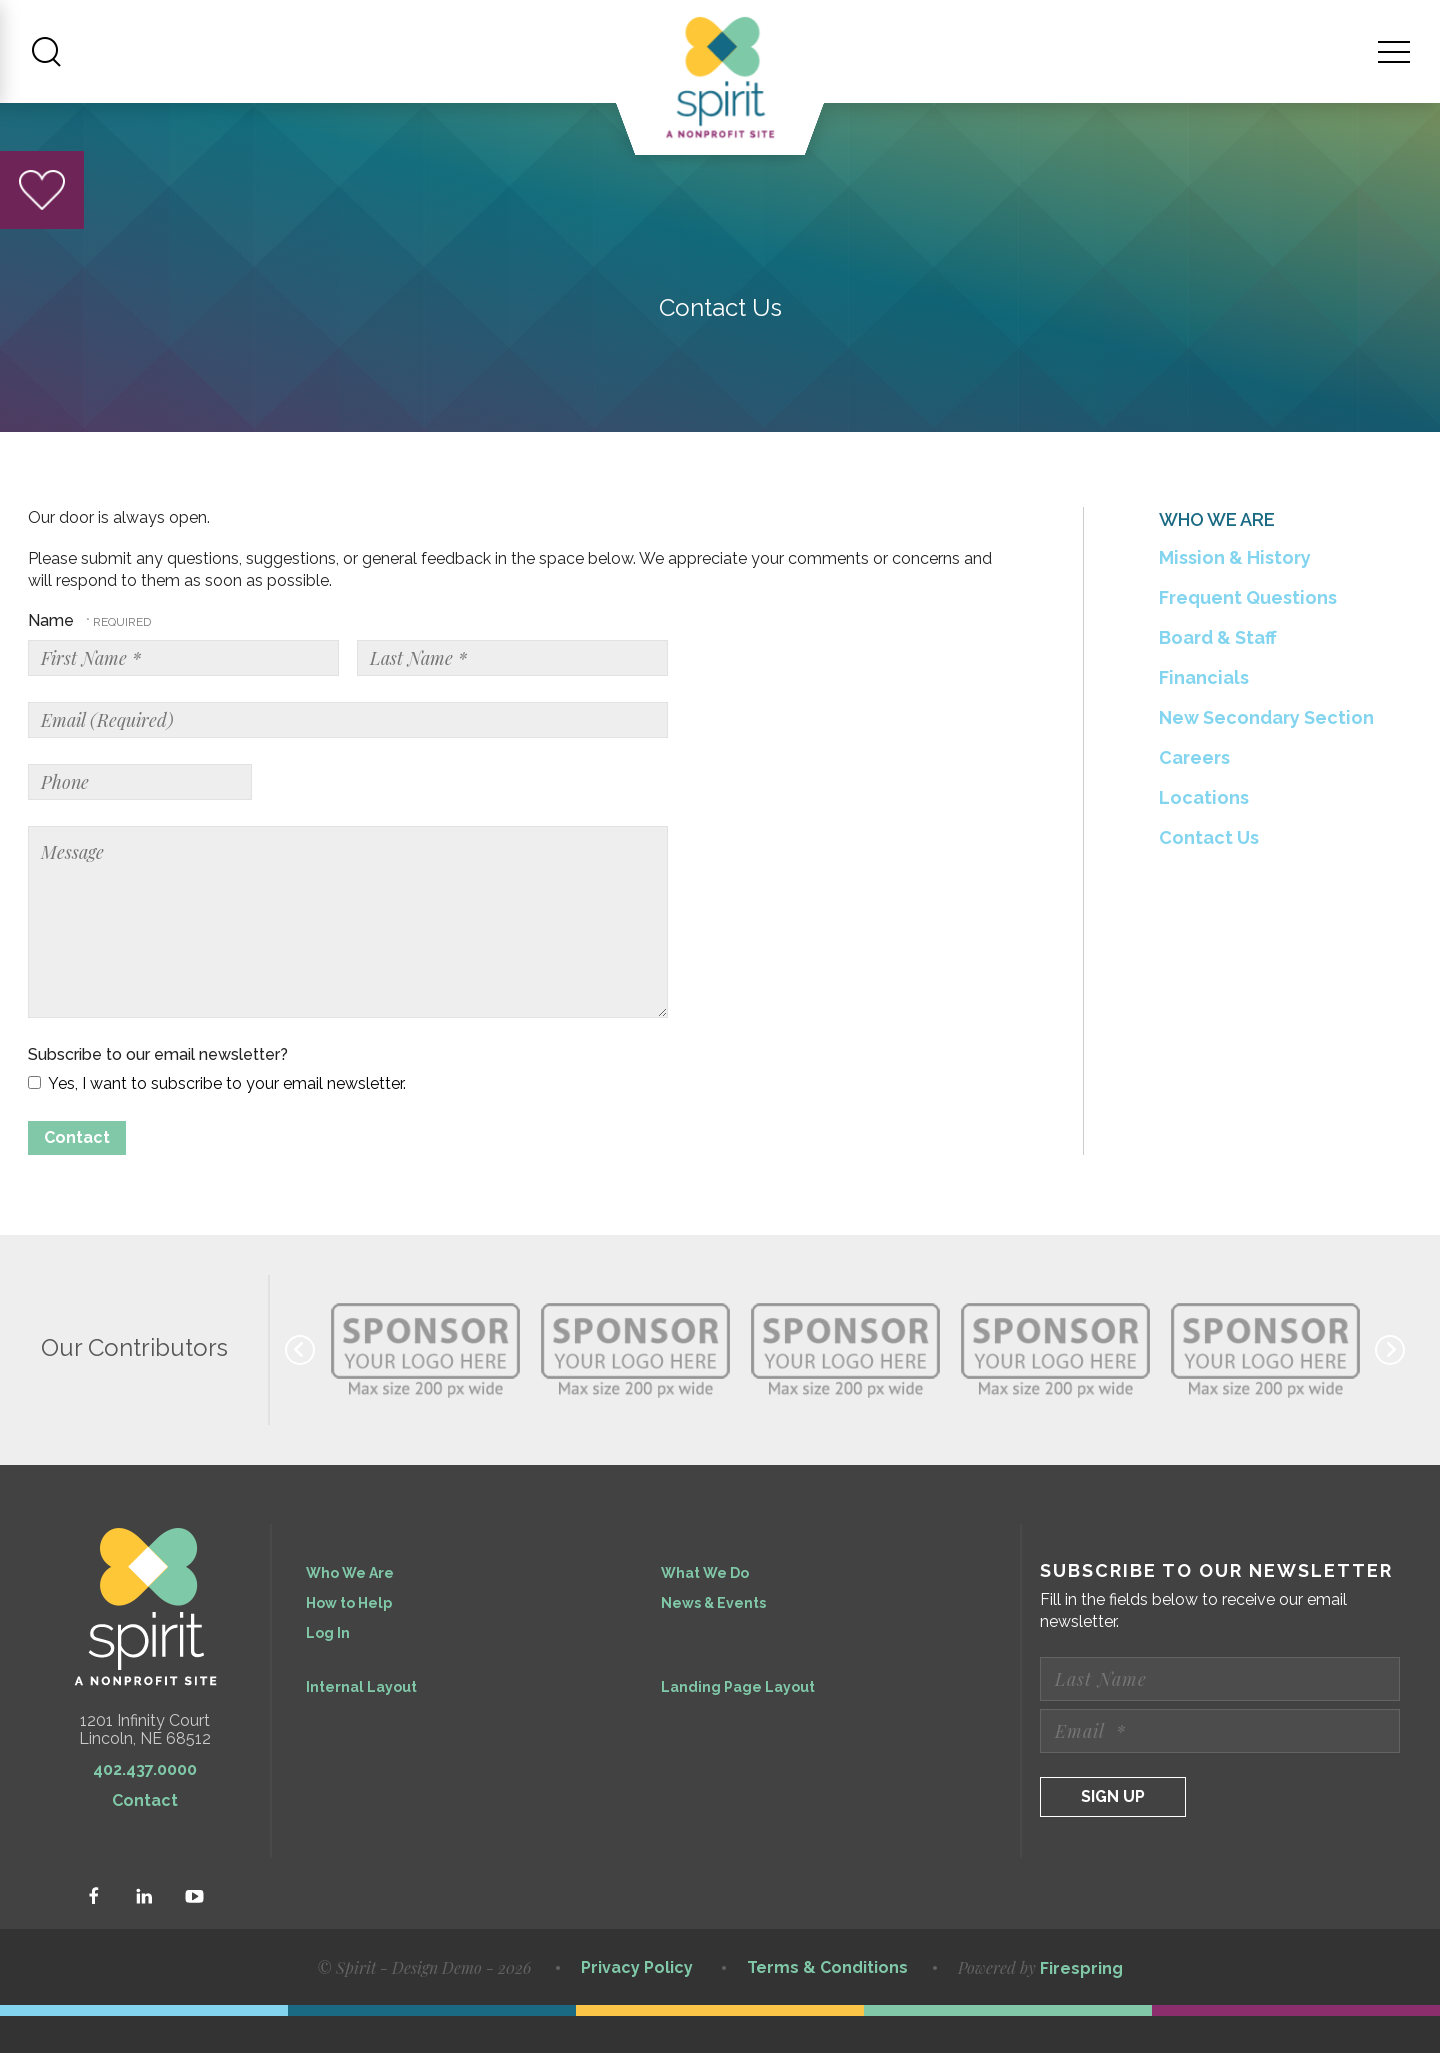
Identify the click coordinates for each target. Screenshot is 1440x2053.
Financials (1204, 714)
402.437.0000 (145, 1806)
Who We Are (350, 1610)
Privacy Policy (637, 2004)
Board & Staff (1218, 674)
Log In (328, 1670)
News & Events (713, 1640)
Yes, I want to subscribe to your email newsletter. (217, 1120)
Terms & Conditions (827, 2004)
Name (53, 657)
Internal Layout (361, 1724)
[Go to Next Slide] (1390, 1387)
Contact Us (1209, 874)
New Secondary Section (1266, 754)
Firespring (1081, 2005)
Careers (1194, 794)
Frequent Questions (1248, 634)
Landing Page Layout (738, 1724)
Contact (145, 1837)
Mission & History (1235, 594)
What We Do (705, 1610)
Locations (1204, 834)
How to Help (349, 1640)
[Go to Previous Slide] (300, 1387)
